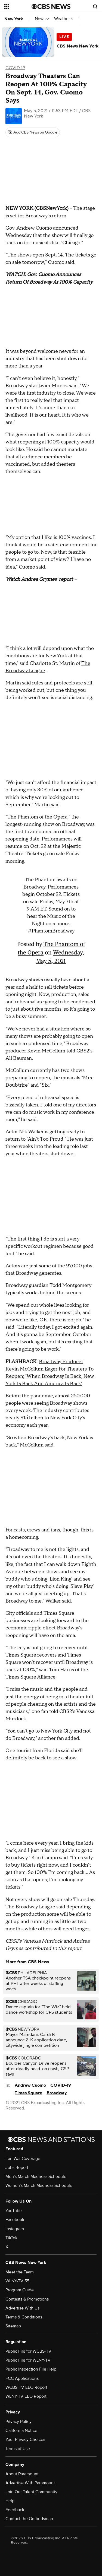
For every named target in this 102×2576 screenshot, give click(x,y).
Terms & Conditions (23, 2317)
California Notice (21, 2430)
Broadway (36, 216)
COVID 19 (15, 68)
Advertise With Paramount (30, 2483)
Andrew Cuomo (30, 2085)
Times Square (59, 1613)
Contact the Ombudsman (29, 2519)
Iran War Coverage (22, 2158)
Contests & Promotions (27, 2299)
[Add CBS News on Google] (32, 132)
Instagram (14, 2229)
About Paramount (22, 2474)
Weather (63, 18)
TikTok (11, 2238)
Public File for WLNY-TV (28, 2360)
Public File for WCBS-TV (28, 2351)
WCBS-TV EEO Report (26, 2387)
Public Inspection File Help (30, 2369)
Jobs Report (16, 2167)
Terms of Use (17, 2449)
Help (9, 2501)
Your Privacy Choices (25, 2439)
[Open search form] (95, 6)
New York (13, 19)
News (42, 18)
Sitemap (13, 2326)
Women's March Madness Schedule (38, 2185)
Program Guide (19, 2290)
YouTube (13, 2211)
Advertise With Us (22, 2308)
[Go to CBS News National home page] (51, 6)
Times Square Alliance (30, 1677)
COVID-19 (60, 2085)
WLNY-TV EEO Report (26, 2396)
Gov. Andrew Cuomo (28, 228)
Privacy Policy (18, 2421)
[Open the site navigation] (18, 6)
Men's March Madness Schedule (35, 2176)
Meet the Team (19, 2272)
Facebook (14, 2219)
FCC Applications (22, 2378)
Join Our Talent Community (31, 2492)
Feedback (14, 2510)
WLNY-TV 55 (17, 2281)
